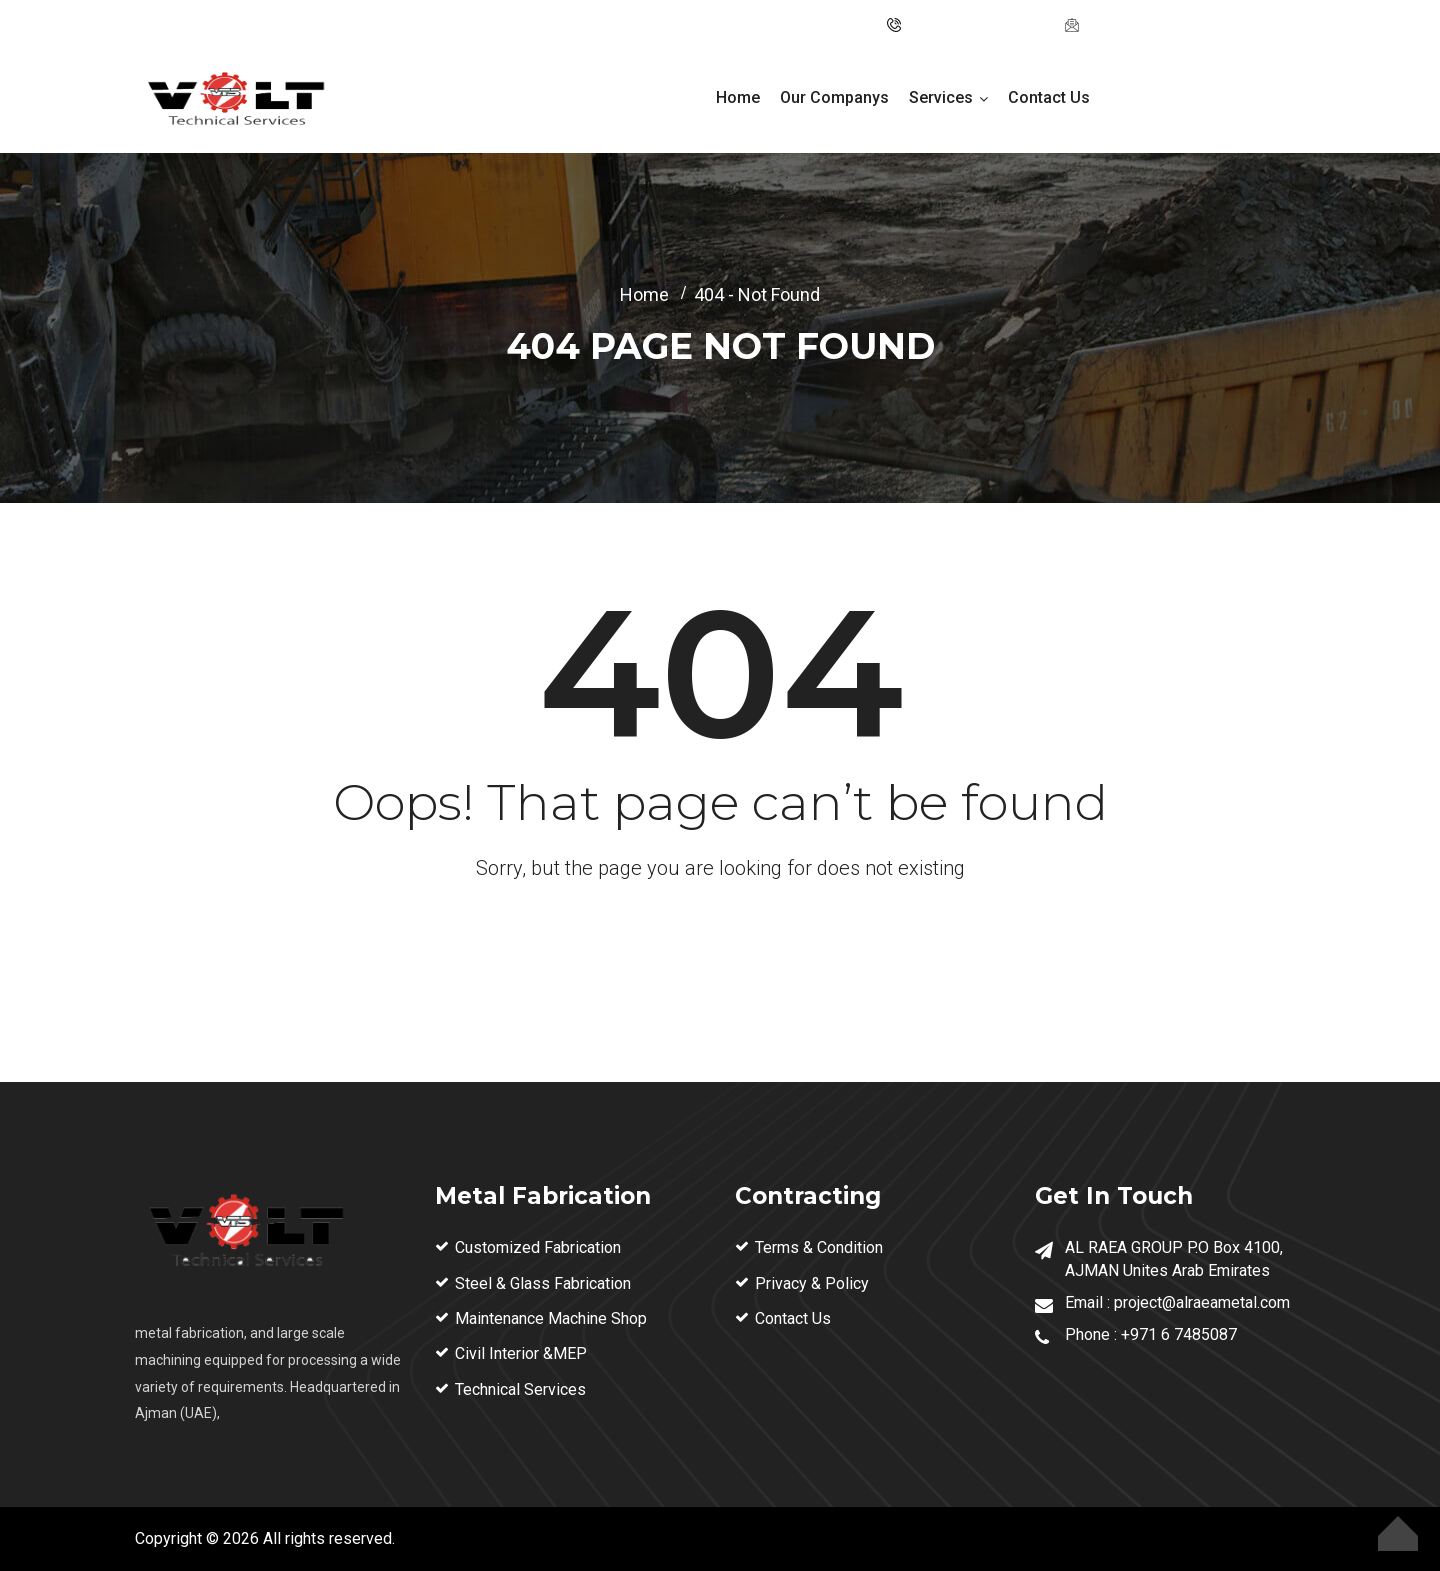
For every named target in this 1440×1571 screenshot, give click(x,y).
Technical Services (520, 1389)
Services (941, 97)
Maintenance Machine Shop (551, 1318)
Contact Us (1049, 97)
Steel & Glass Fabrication (543, 1283)
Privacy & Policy (812, 1283)
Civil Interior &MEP (521, 1353)
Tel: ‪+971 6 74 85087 (977, 25)
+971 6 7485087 (1179, 1334)
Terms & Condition (819, 1247)
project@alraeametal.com (1172, 25)
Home (738, 97)
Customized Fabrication (538, 1247)
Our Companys (834, 97)
